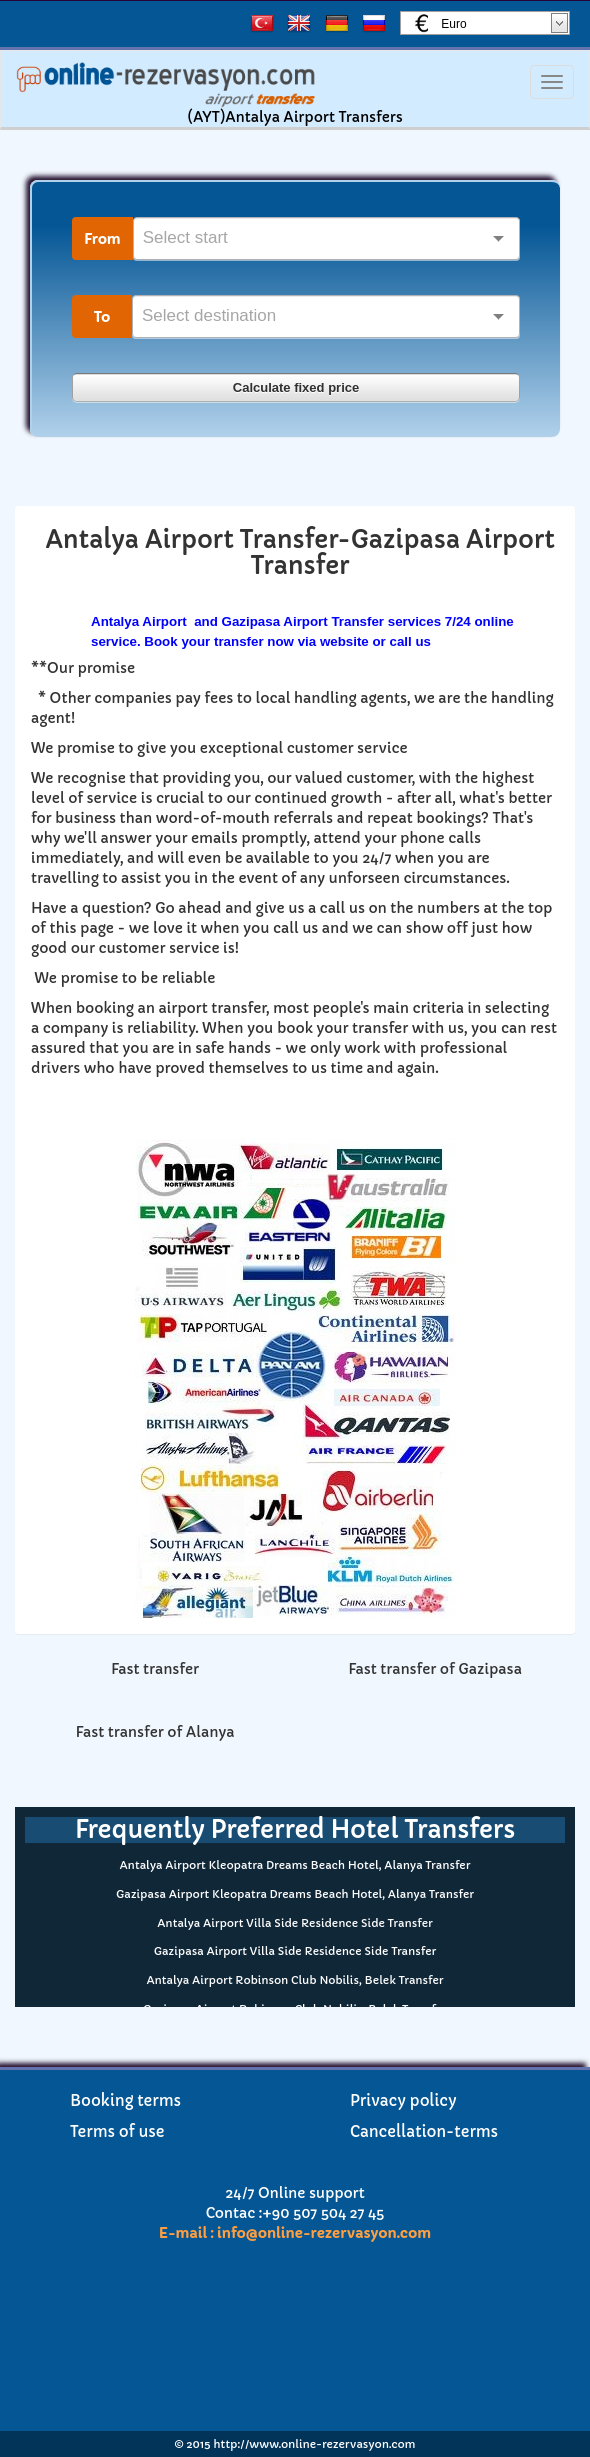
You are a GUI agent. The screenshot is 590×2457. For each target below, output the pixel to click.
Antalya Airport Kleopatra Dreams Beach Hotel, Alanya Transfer (295, 1865)
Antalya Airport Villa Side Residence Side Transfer (294, 1923)
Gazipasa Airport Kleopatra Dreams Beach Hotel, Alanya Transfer (295, 1894)
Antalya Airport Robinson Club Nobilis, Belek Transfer (294, 1980)
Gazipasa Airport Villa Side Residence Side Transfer (295, 1951)
